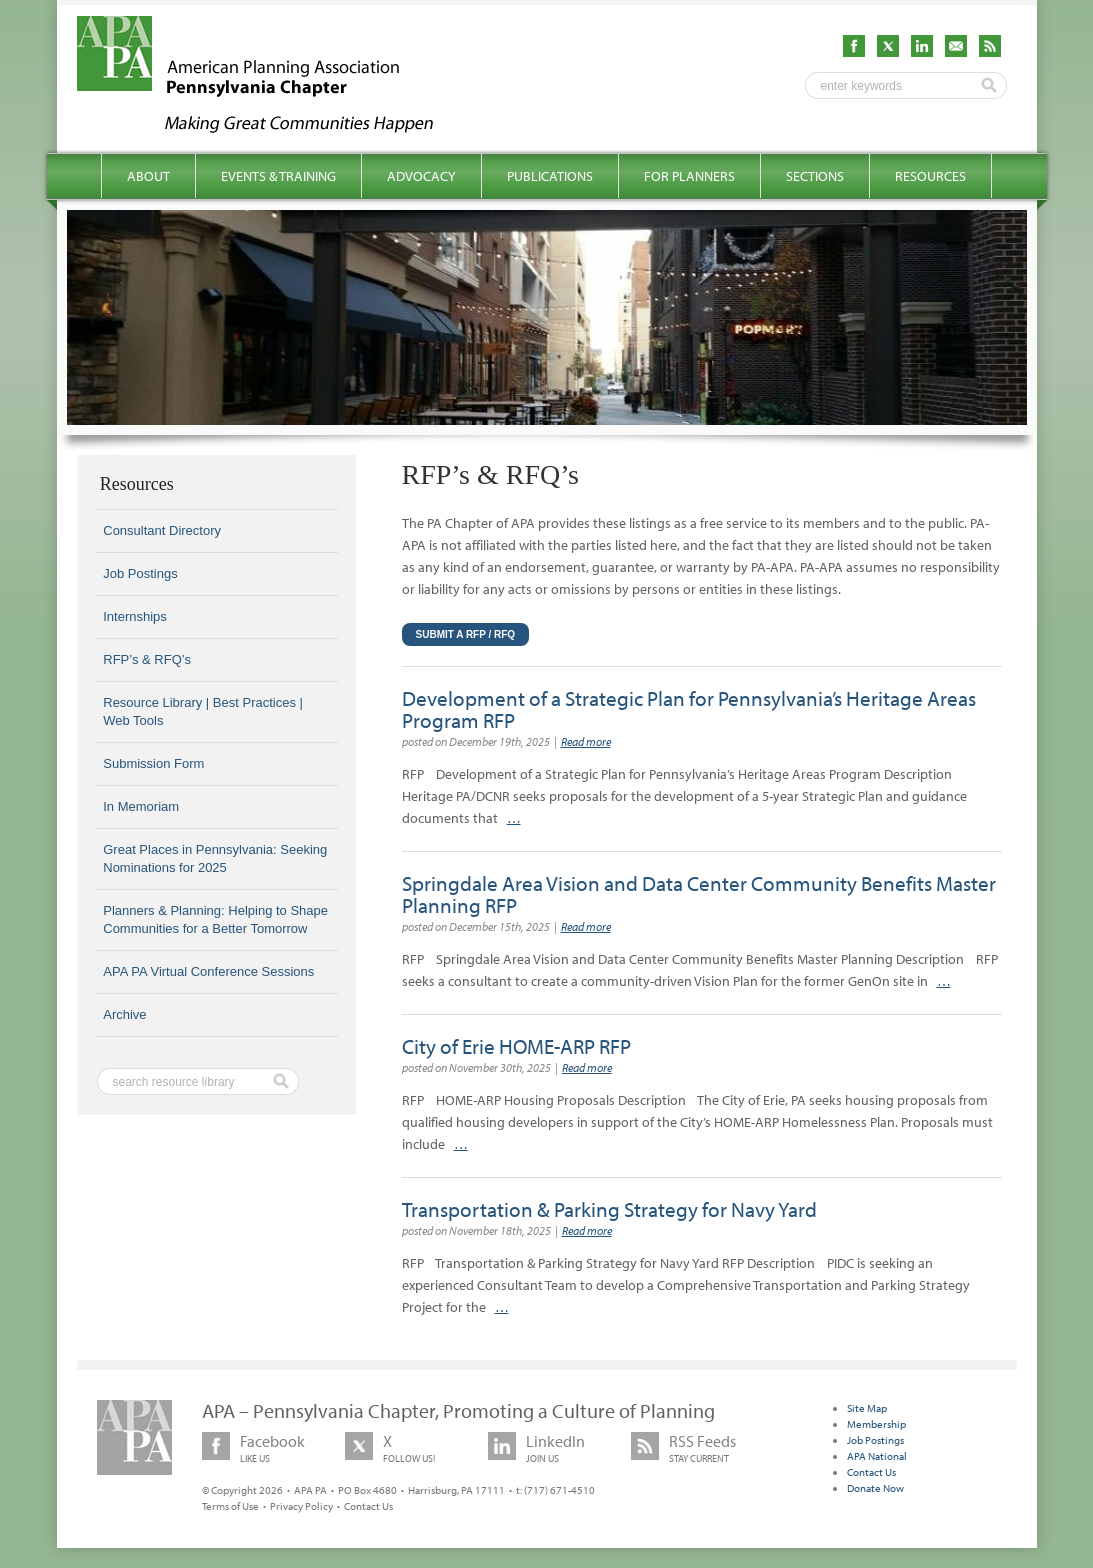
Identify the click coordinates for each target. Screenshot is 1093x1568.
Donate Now (875, 1488)
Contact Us (368, 1506)
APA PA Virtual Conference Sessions (208, 971)
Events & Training (278, 176)
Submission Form (153, 763)
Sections (815, 176)
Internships (135, 616)
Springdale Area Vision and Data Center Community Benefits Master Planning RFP (699, 894)
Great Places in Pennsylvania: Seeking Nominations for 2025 (215, 858)
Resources (930, 176)
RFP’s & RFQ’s (147, 659)
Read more (586, 741)
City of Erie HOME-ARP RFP (516, 1046)
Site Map (867, 1408)
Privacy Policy (301, 1506)
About (148, 176)
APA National (877, 1456)
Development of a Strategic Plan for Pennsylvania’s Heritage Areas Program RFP (689, 709)
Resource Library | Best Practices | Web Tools (203, 711)
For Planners (689, 176)
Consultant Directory (162, 530)
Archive (124, 1014)
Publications (550, 176)
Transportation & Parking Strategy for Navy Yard (609, 1209)
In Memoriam (141, 806)
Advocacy (421, 176)
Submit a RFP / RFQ (466, 634)
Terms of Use (230, 1506)
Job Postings (140, 573)
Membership (876, 1424)
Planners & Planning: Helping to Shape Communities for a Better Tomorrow (215, 919)
